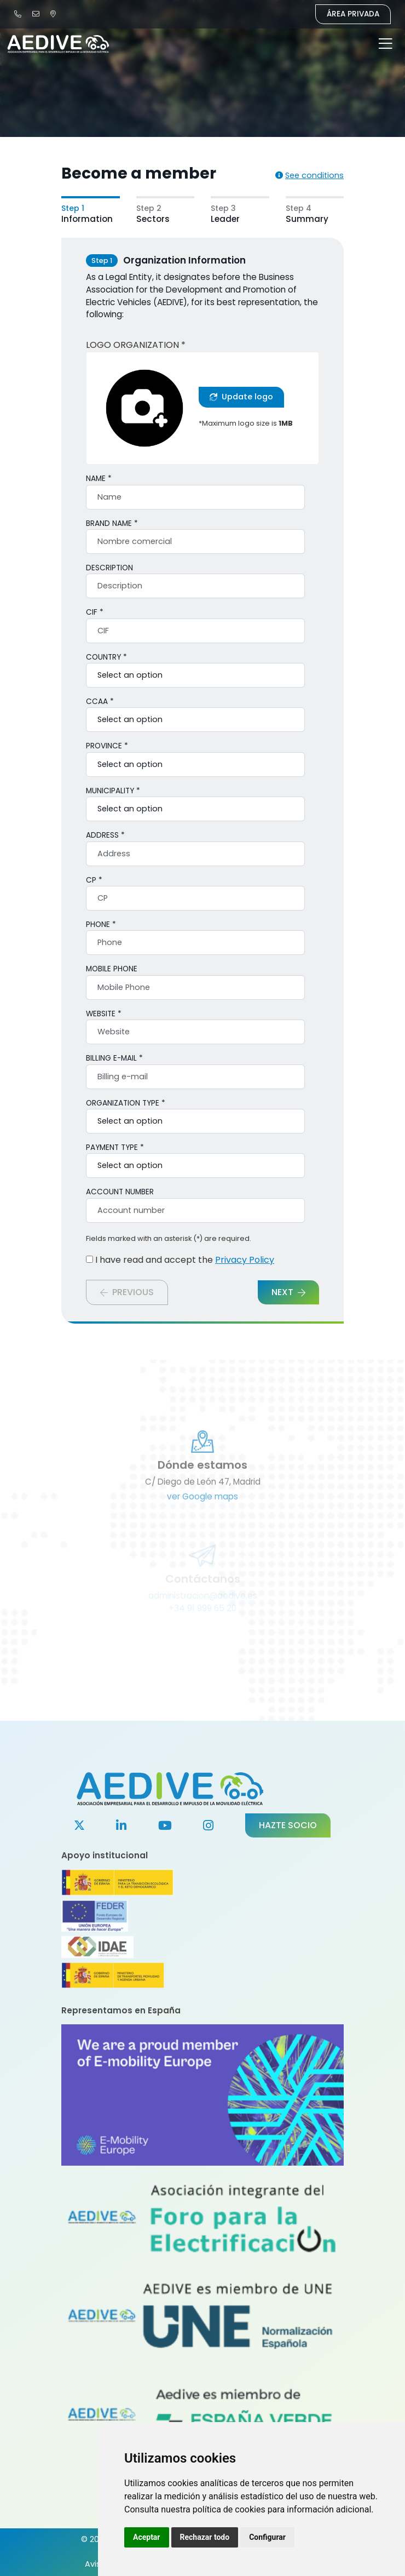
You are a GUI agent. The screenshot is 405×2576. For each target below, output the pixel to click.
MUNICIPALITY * (113, 791)
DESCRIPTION (109, 568)
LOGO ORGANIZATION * (136, 345)
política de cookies (229, 2509)
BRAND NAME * (112, 523)
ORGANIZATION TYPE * (125, 1103)
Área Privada (353, 14)
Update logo (241, 396)
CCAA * (100, 701)
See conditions (309, 175)
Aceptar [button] (146, 2537)
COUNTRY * (106, 657)
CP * (94, 880)
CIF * (94, 612)
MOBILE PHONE (111, 969)
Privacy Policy (244, 1259)
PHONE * (101, 924)
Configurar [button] (267, 2537)
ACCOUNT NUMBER (120, 1192)
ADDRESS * (105, 835)
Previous (127, 1292)
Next (288, 1292)
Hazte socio (288, 1825)
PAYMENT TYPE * (115, 1147)
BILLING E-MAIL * (114, 1058)
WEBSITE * (103, 1014)
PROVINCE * (107, 746)
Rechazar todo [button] (205, 2537)
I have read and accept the (180, 1259)
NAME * (99, 478)
